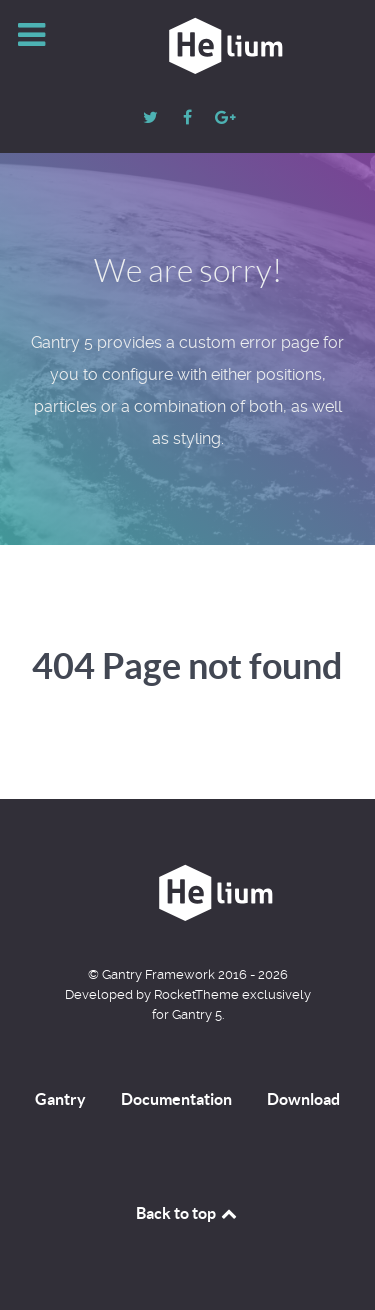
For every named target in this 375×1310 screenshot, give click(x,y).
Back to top (188, 1213)
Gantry (60, 1099)
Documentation (176, 1099)
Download (303, 1099)
